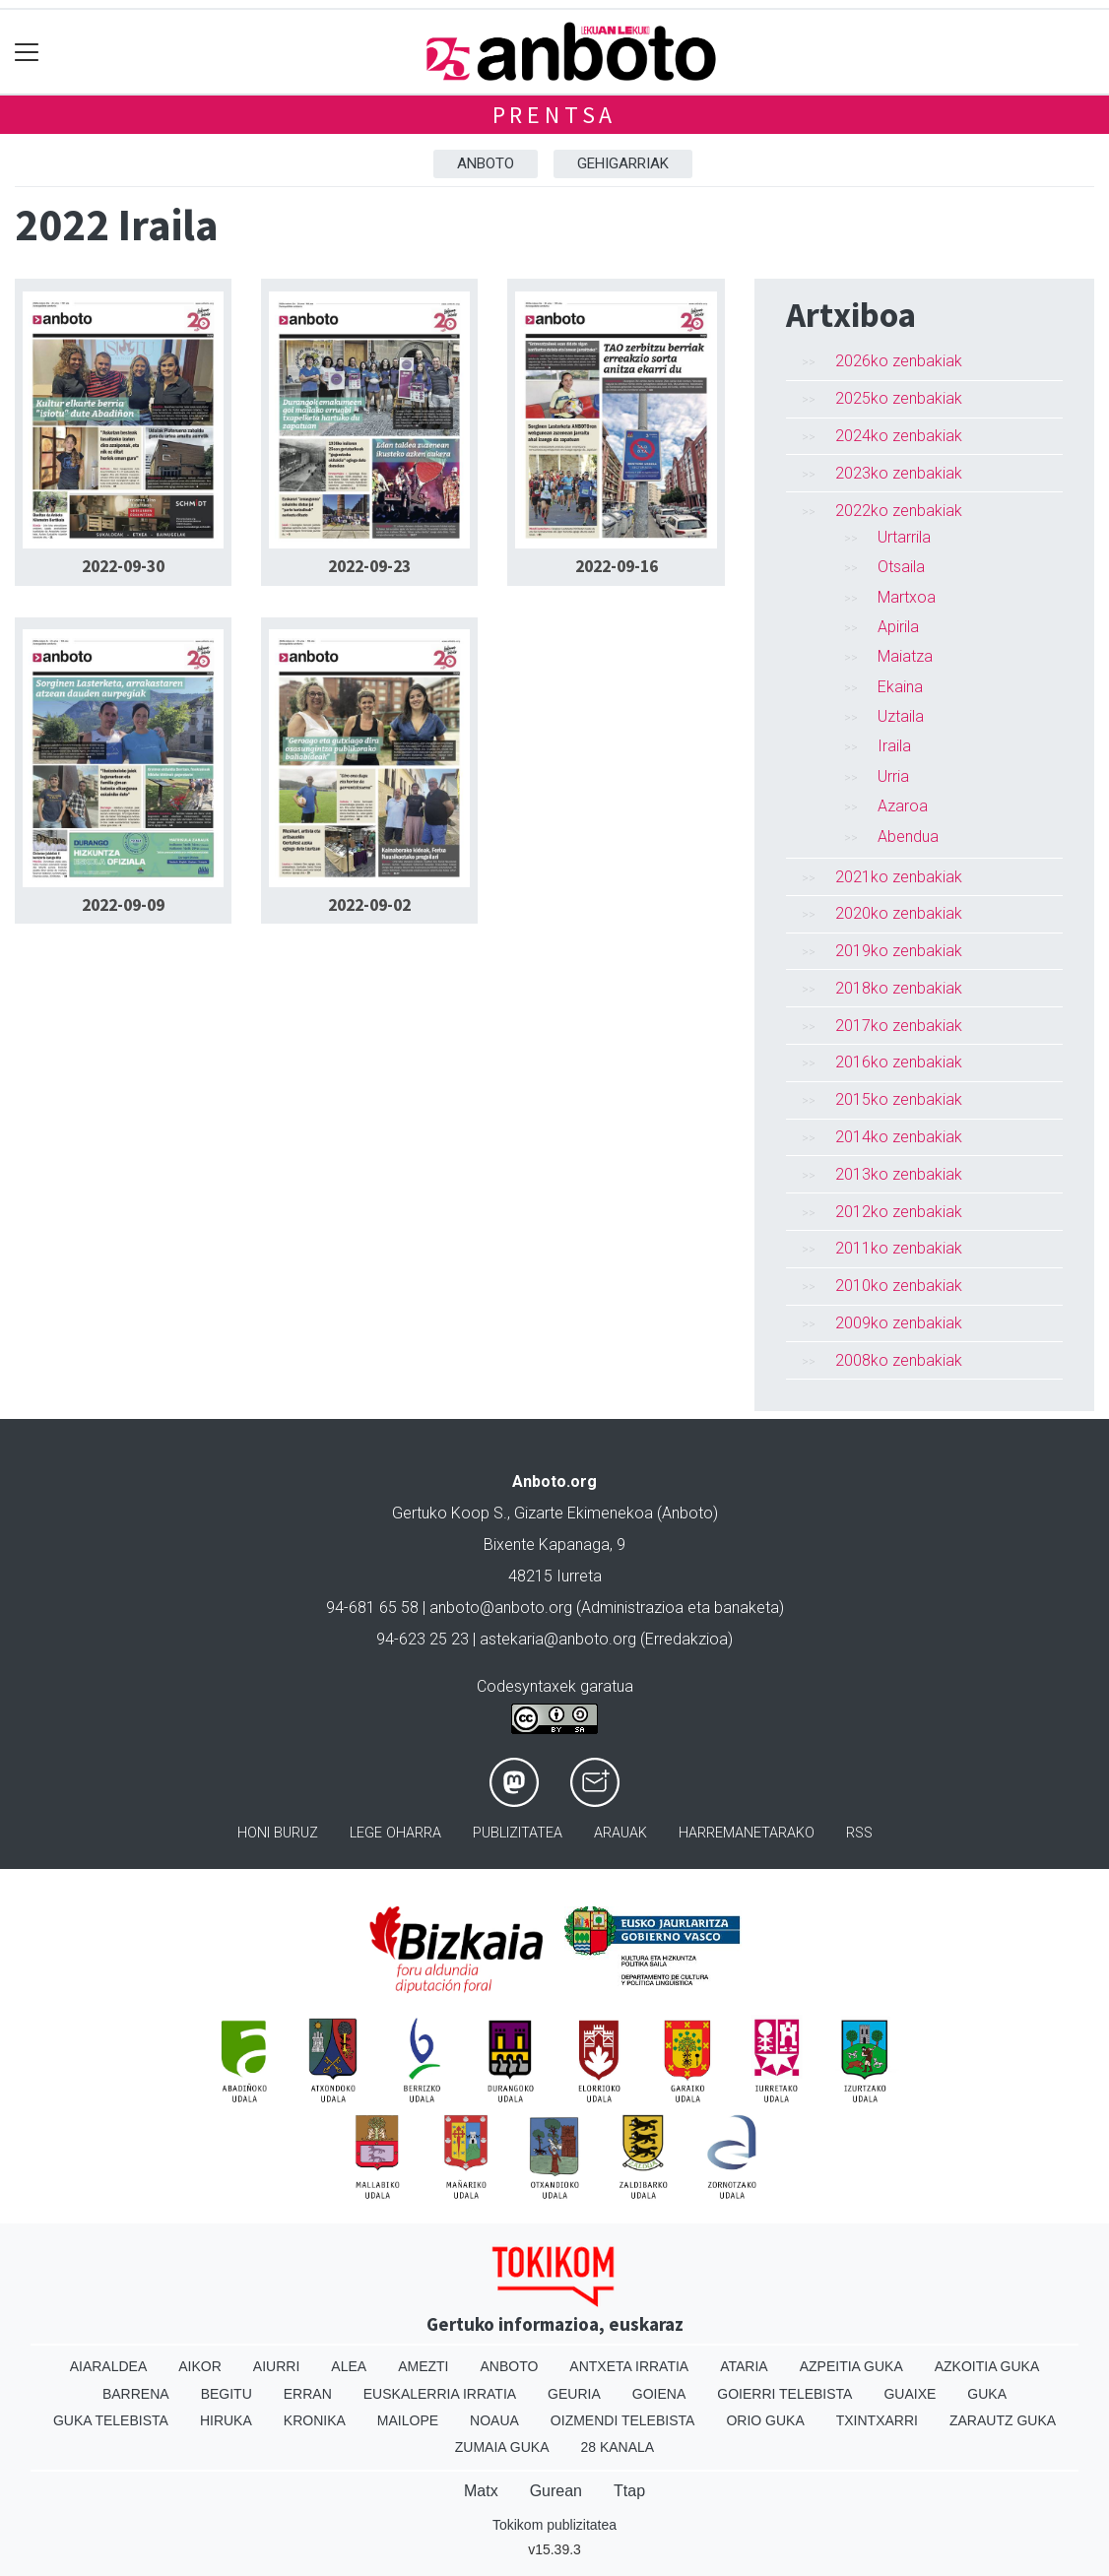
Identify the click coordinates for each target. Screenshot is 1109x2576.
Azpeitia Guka (851, 2366)
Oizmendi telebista (623, 2420)
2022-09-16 (616, 566)
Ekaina (900, 686)
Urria (893, 776)
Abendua (908, 836)
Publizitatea (517, 1833)
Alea (348, 2366)
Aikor (200, 2366)
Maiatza (905, 656)
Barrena (135, 2394)
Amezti (423, 2366)
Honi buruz (277, 1833)
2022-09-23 (369, 566)
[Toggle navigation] (27, 51)
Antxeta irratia (628, 2366)
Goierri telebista (784, 2394)
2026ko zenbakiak (898, 361)
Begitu (226, 2394)
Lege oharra (395, 1833)
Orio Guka (765, 2420)
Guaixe (909, 2394)
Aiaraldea (109, 2366)
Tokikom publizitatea (554, 2525)
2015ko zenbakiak (898, 1099)
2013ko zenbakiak (898, 1174)
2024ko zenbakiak (898, 435)
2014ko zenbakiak (898, 1136)
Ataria (744, 2366)
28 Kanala (617, 2447)
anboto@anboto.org (500, 1607)
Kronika (315, 2420)
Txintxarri (877, 2420)
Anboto (485, 163)
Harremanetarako (747, 1833)
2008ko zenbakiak (898, 1360)
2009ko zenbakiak (898, 1323)
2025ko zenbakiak (898, 398)
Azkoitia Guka (987, 2366)
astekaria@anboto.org (558, 1639)
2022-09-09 (123, 905)
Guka (987, 2394)
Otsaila (901, 566)
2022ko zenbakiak (898, 510)
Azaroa (903, 806)
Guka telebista (110, 2420)
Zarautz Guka (1002, 2420)
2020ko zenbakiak (898, 913)
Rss (859, 1833)
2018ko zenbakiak (898, 988)
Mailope (407, 2420)
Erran (308, 2394)
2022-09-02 (369, 905)
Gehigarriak (623, 163)
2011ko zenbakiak (898, 1248)
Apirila (898, 626)
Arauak (620, 1833)
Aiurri (276, 2366)
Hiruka (226, 2420)
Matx (481, 2490)
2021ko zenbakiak (898, 877)
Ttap (629, 2490)
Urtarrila (904, 537)
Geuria (574, 2394)
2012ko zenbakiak (898, 1211)
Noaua (494, 2420)
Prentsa (555, 114)
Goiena (658, 2394)
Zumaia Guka (502, 2447)
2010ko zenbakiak (898, 1285)
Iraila (894, 746)
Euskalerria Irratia (439, 2394)
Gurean (556, 2490)
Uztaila (901, 716)
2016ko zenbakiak (898, 1062)
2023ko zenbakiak (898, 473)
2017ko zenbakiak (898, 1025)
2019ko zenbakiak (898, 950)
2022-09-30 (123, 566)
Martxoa (907, 597)
